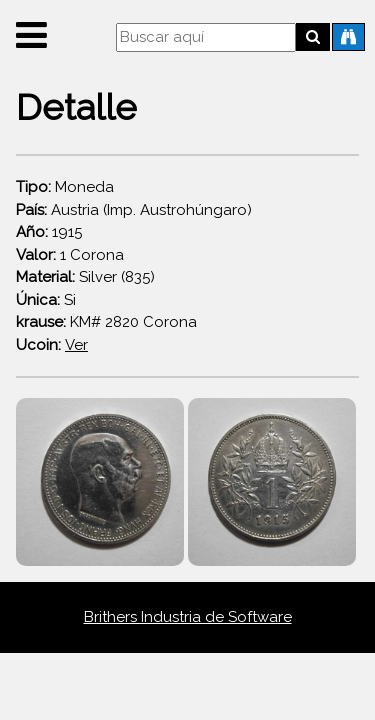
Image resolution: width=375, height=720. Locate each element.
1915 (49, 232)
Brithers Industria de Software (188, 617)
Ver (76, 345)
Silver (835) (85, 277)
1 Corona (70, 255)
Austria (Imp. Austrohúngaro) (134, 210)
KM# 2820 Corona (106, 322)
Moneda (65, 187)
